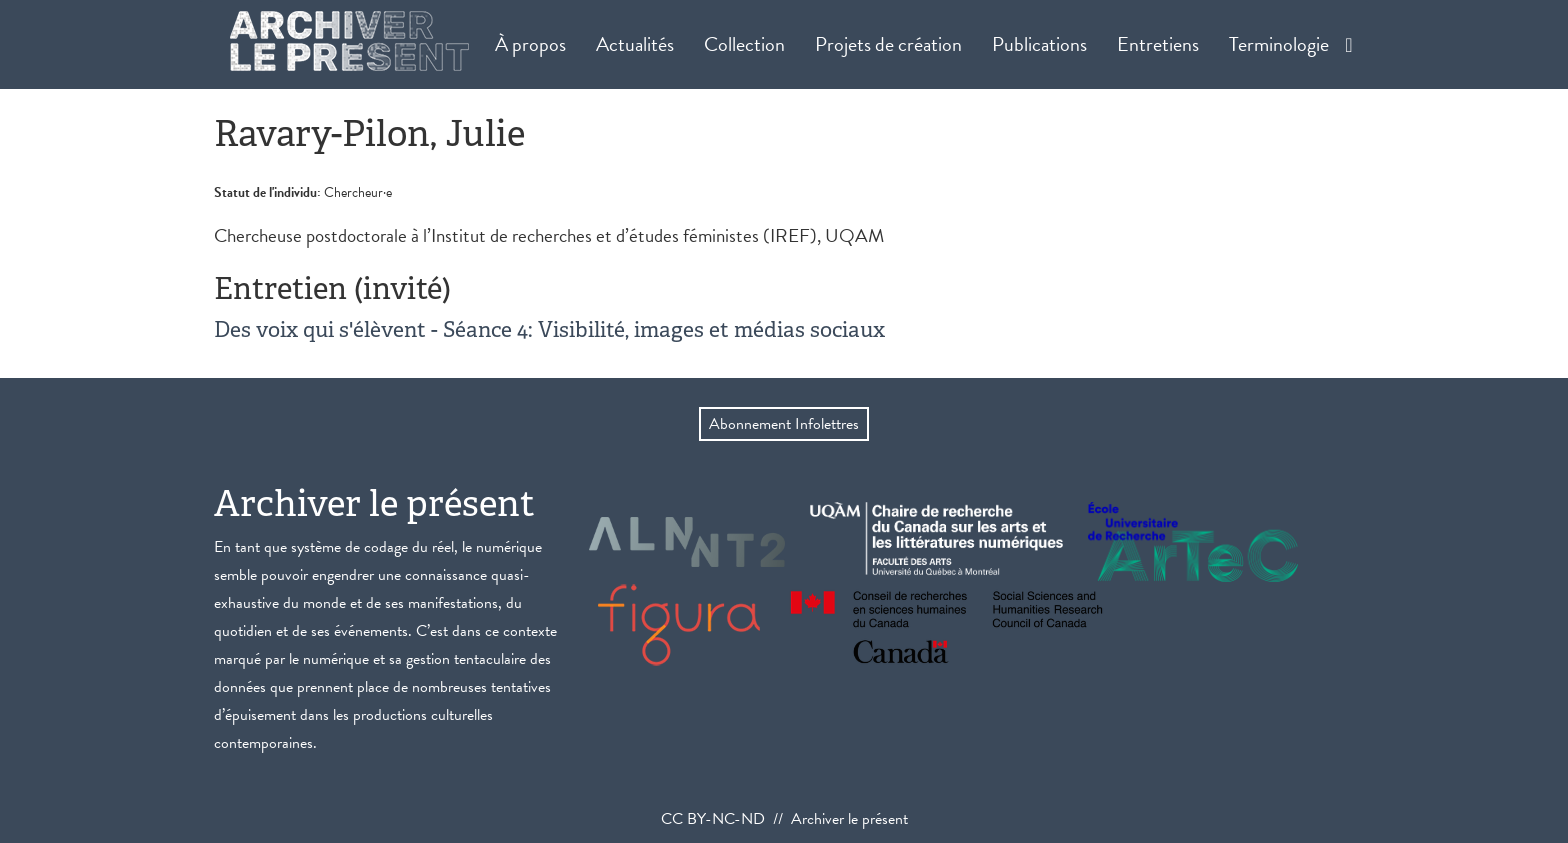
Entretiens (1158, 44)
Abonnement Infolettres (784, 424)
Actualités (635, 44)
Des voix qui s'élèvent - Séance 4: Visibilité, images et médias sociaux (549, 329)
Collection (744, 44)
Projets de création (888, 44)
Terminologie (1279, 44)
